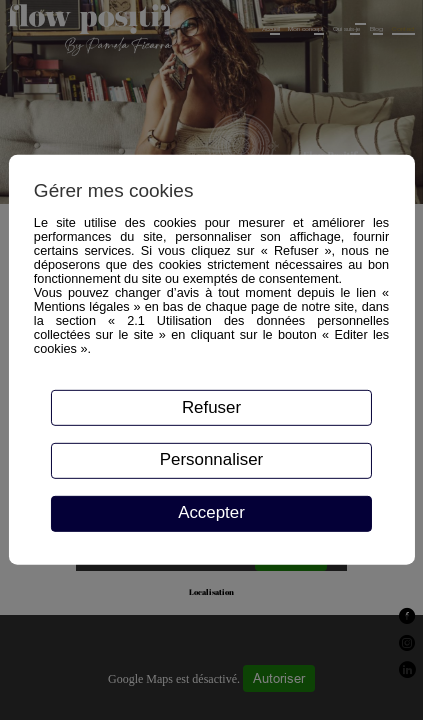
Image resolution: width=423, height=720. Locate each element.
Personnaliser (211, 459)
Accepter (211, 512)
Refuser (211, 406)
